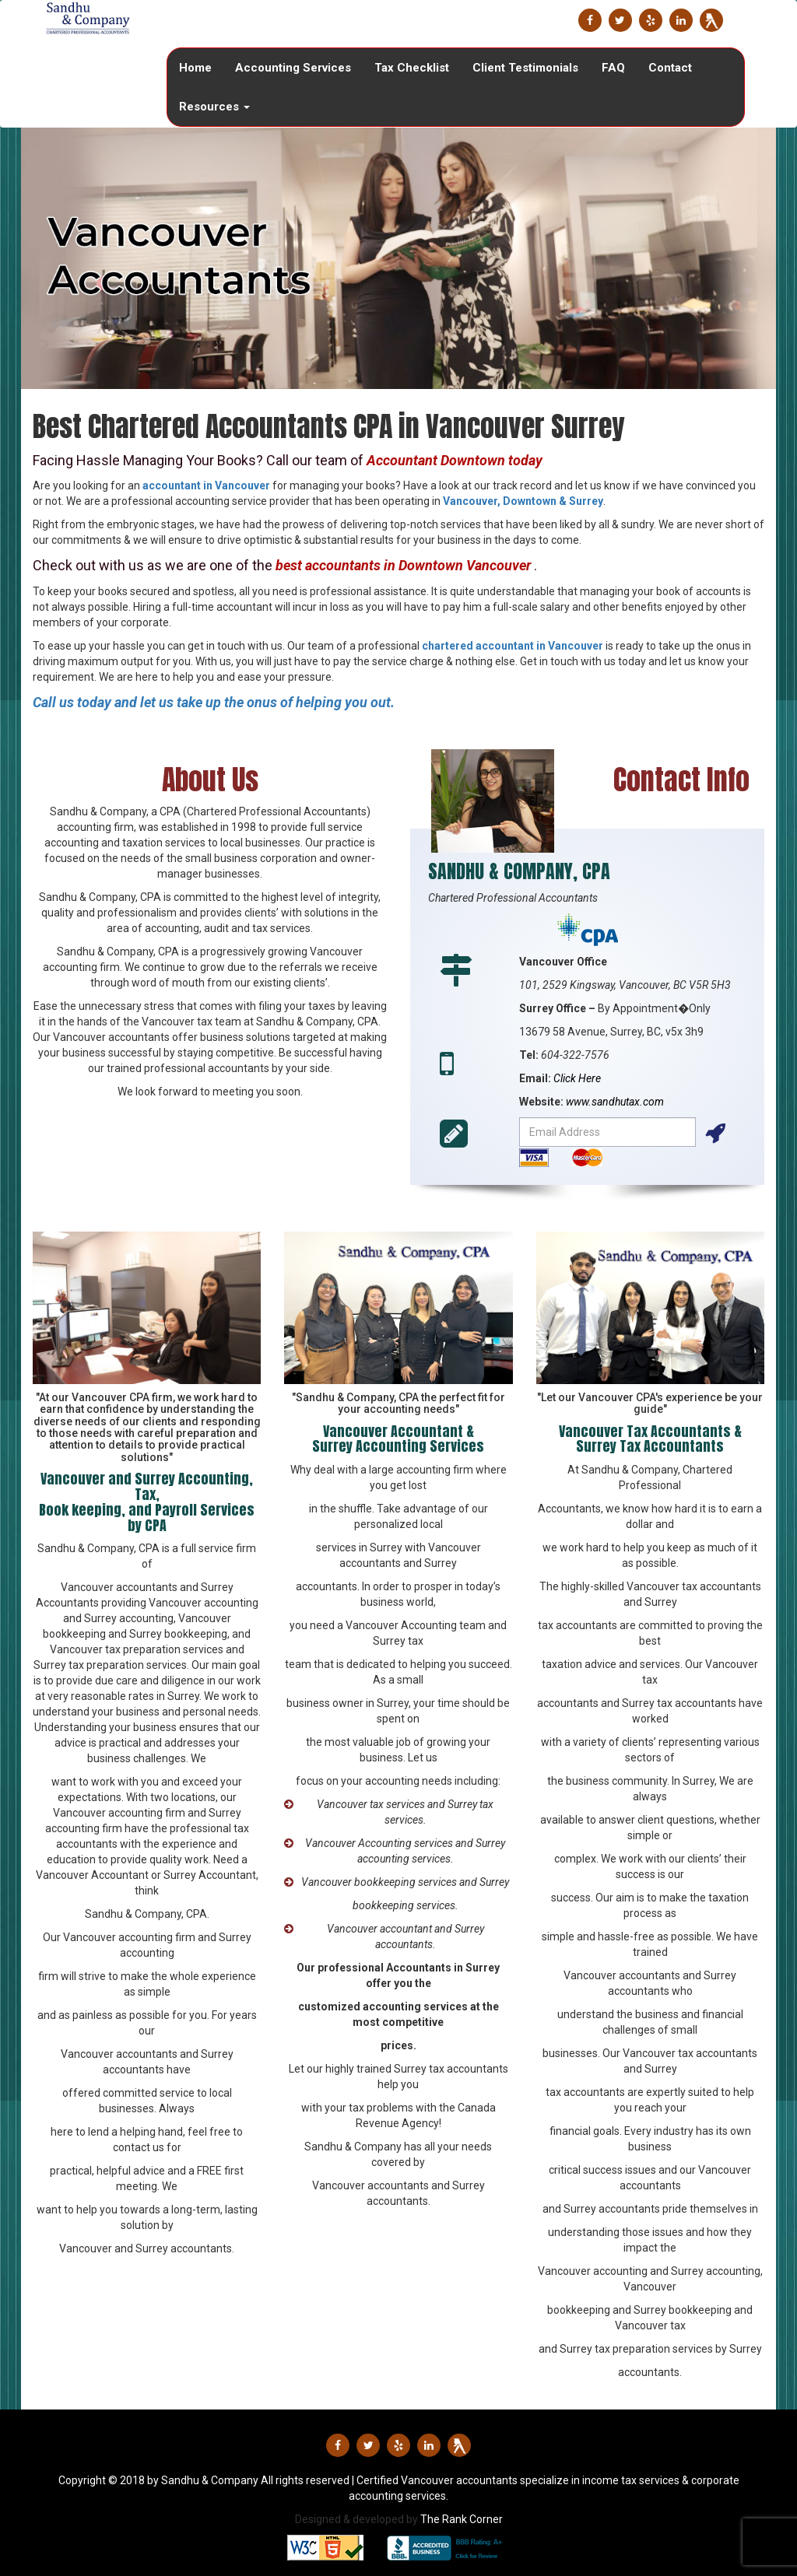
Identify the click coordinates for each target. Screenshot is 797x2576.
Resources (214, 107)
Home (195, 68)
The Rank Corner (461, 2519)
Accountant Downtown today (454, 460)
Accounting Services (293, 68)
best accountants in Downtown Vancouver (403, 565)
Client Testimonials (525, 68)
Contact (670, 68)
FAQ (613, 68)
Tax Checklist (411, 68)
